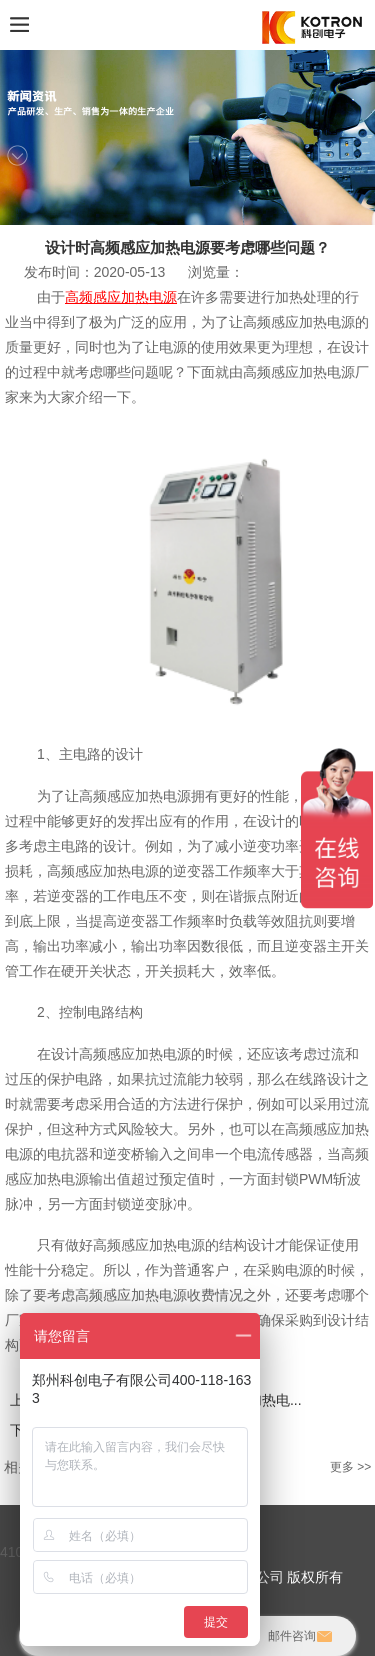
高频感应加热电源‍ (121, 297)
